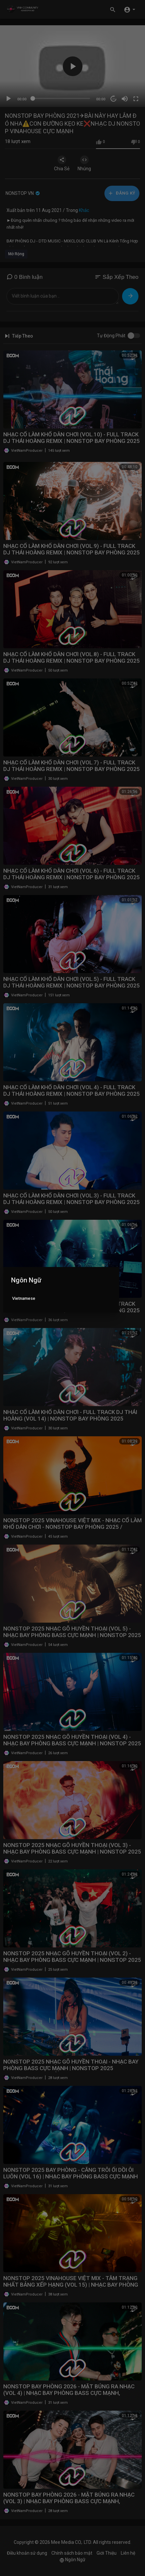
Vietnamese (23, 1298)
